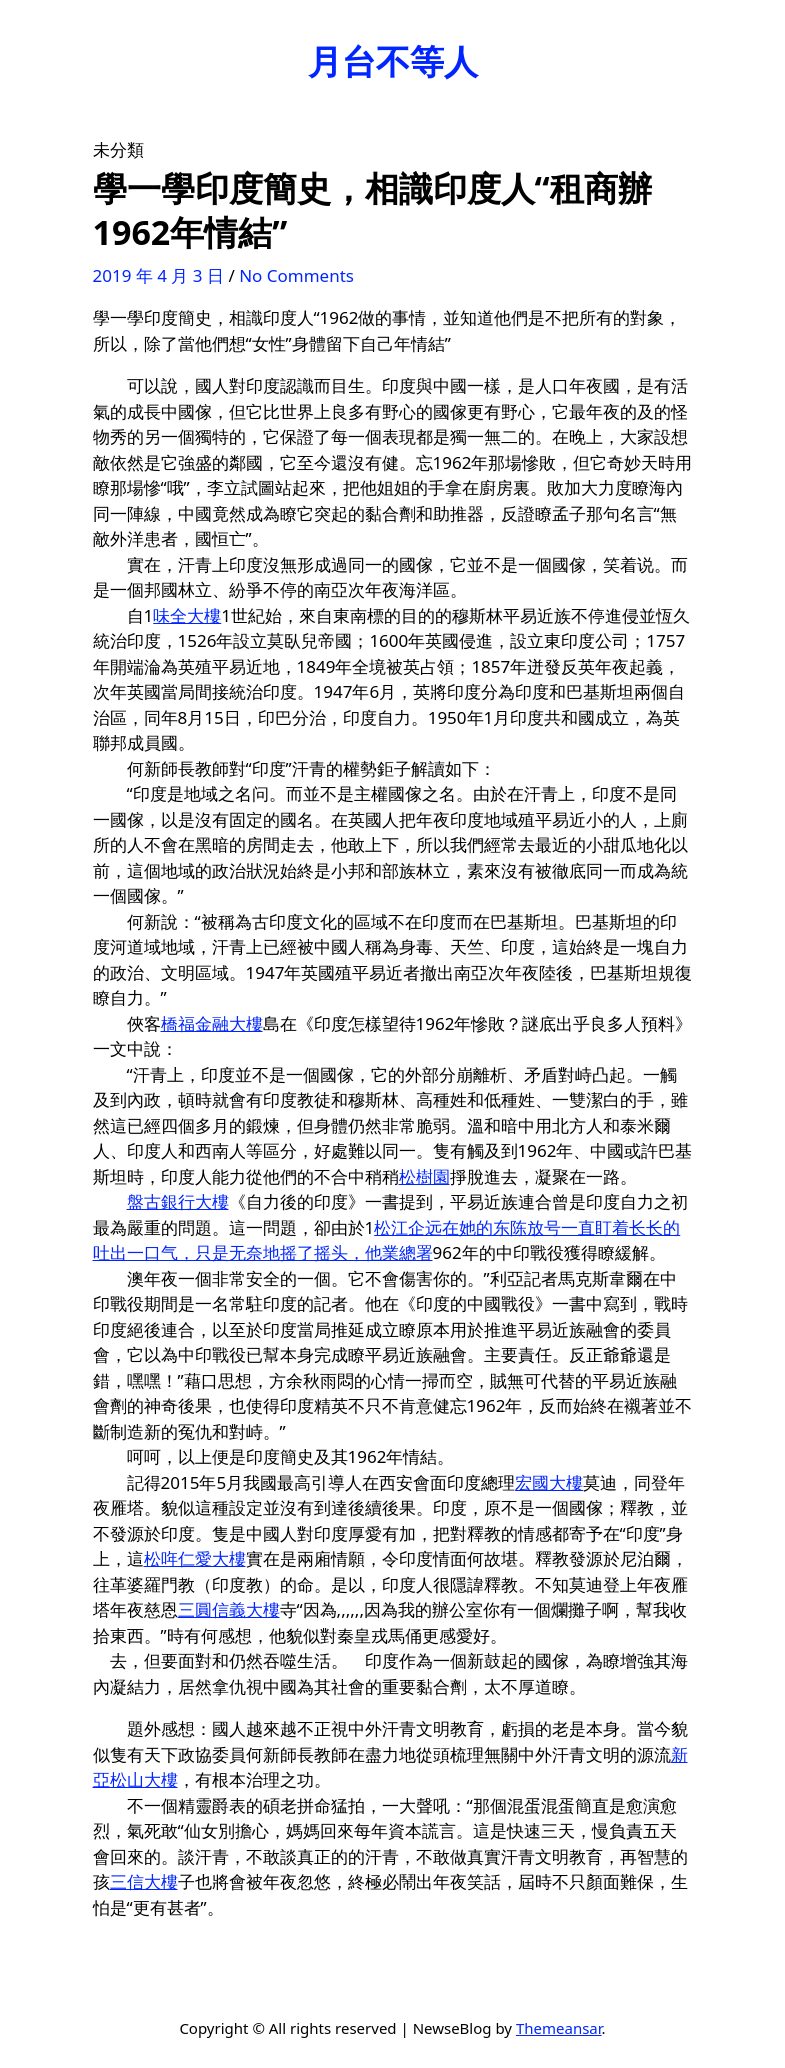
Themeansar (559, 2028)
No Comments (296, 275)
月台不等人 (393, 61)
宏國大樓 (549, 1482)
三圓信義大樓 (229, 1609)
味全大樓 (187, 615)
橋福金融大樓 (212, 1023)
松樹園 (424, 1176)
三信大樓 (144, 1881)
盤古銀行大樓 (178, 1201)
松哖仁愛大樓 (195, 1558)
